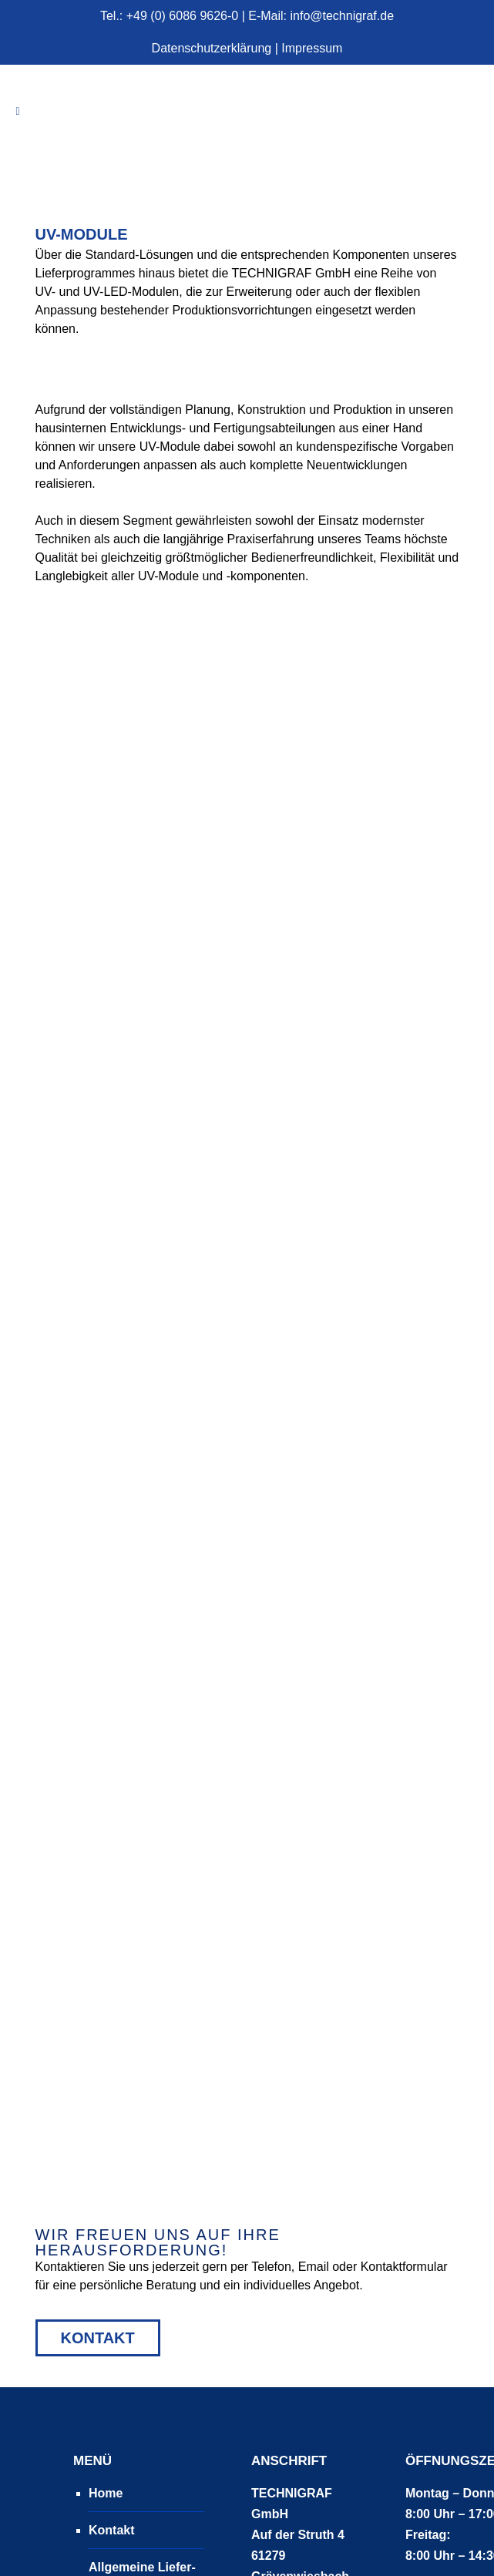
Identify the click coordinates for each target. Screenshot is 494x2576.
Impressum (311, 48)
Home (106, 2217)
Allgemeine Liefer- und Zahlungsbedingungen (155, 2312)
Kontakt (98, 2062)
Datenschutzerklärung (212, 48)
